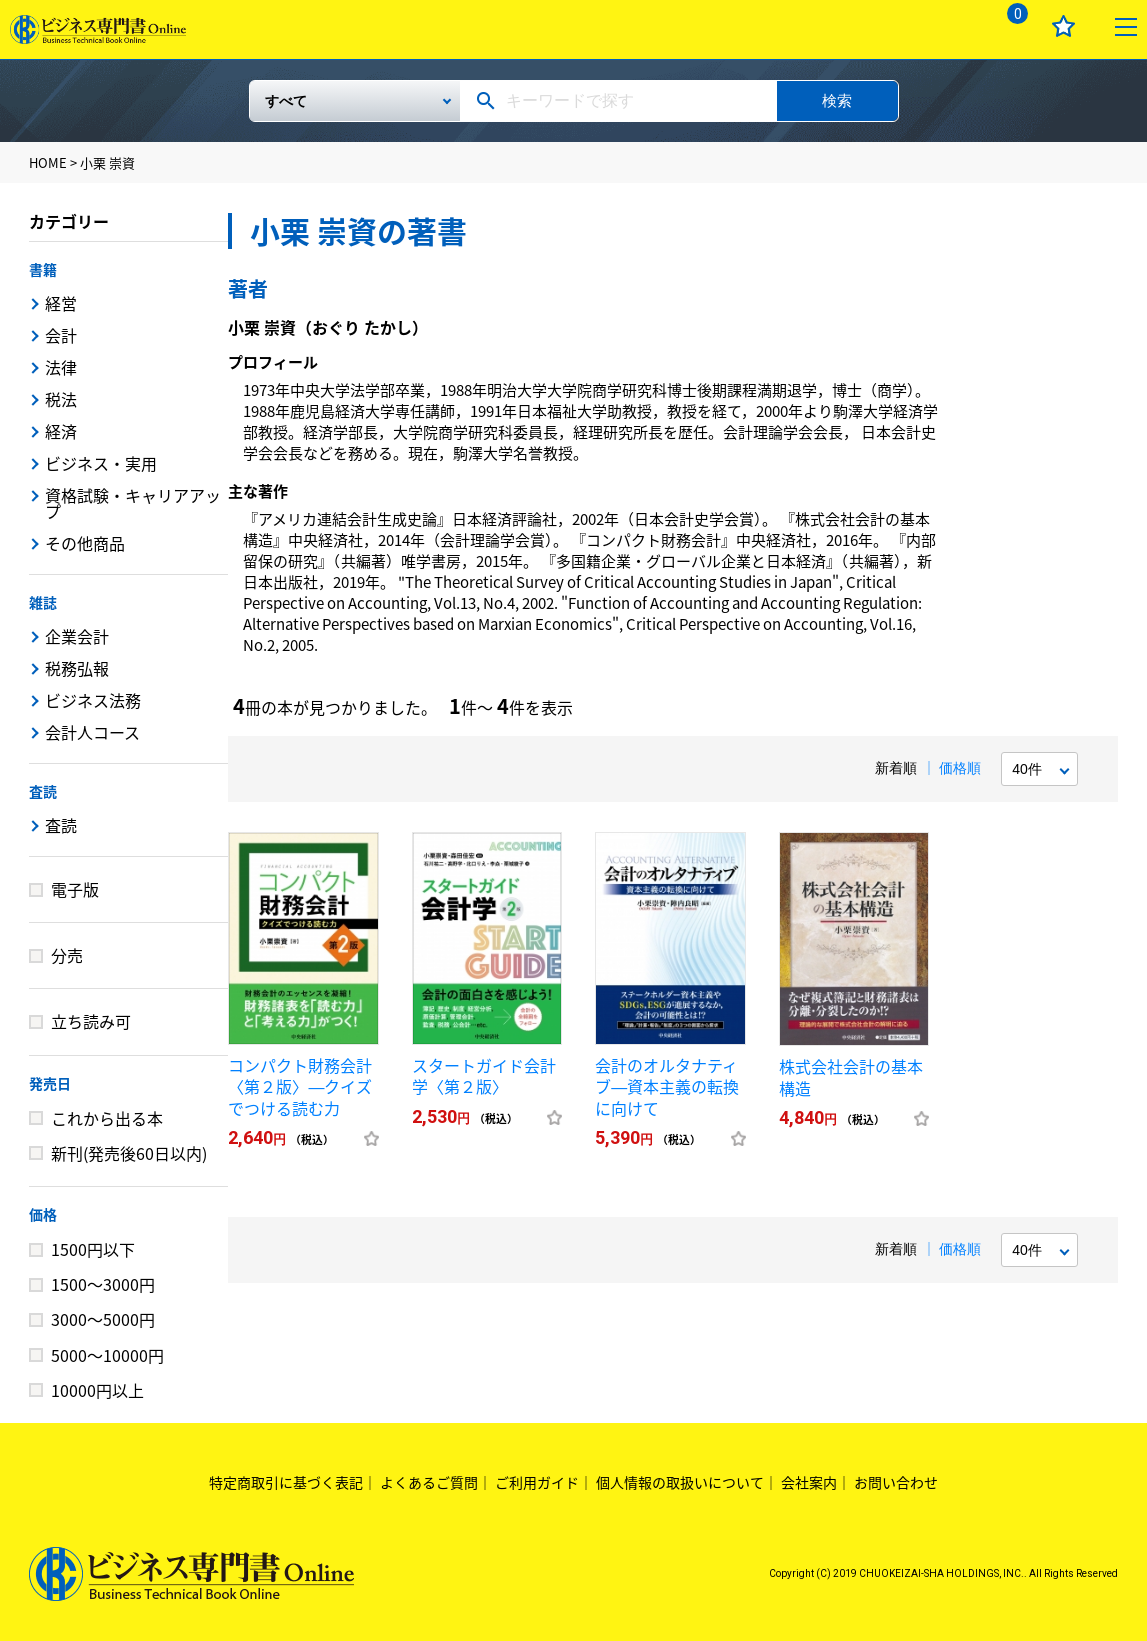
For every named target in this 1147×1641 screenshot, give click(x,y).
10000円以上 (97, 1390)
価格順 (960, 768)
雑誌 (43, 602)
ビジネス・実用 (101, 463)
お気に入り (1063, 26)
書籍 (43, 269)
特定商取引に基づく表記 (286, 1482)
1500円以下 (93, 1249)
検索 (837, 100)
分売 (67, 955)
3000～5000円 (103, 1319)
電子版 (75, 889)
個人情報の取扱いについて (680, 1482)
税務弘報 (77, 668)
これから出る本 (107, 1118)
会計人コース (92, 732)
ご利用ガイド (537, 1482)
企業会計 (77, 636)
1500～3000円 (103, 1284)
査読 (43, 791)
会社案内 (809, 1482)
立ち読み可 (91, 1021)
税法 (61, 399)
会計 (61, 335)
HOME (48, 162)
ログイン (948, 26)
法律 (61, 367)
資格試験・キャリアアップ (133, 503)
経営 (61, 303)
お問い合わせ (896, 1482)
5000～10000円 (107, 1355)
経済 (61, 431)
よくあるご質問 (429, 1482)
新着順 (896, 768)
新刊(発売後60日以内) (129, 1153)
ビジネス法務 (93, 700)
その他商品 (85, 543)
